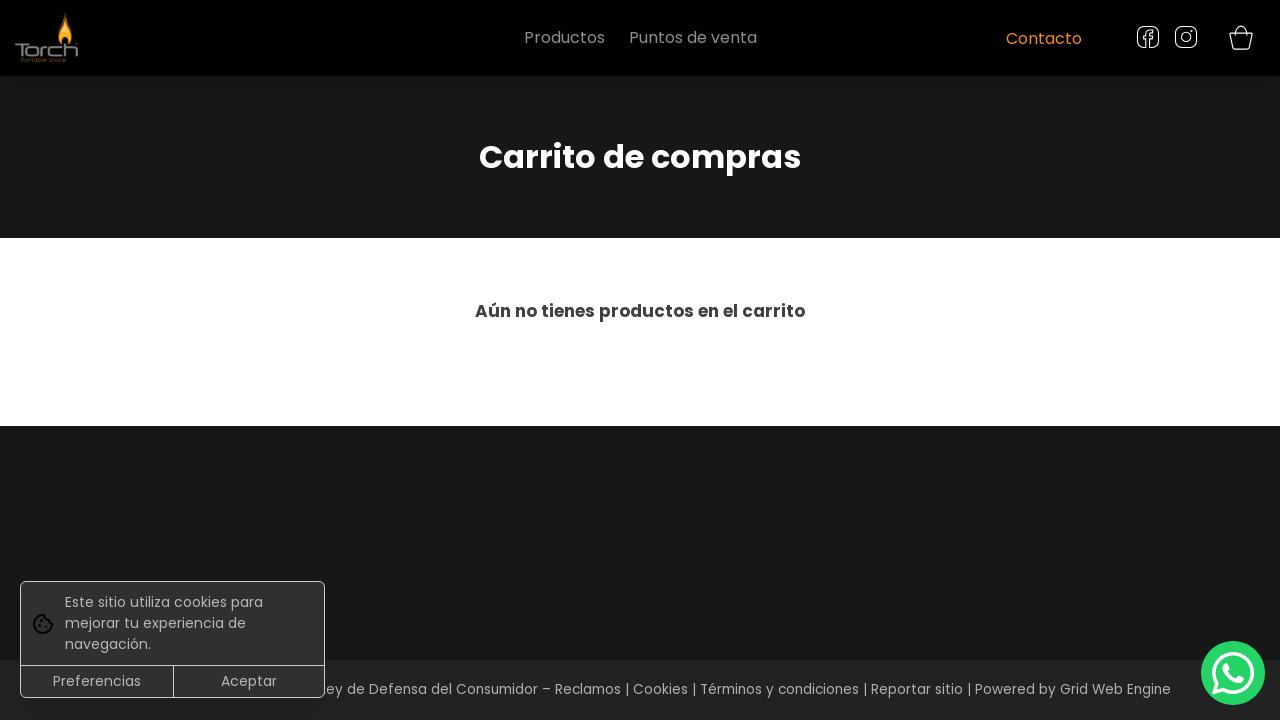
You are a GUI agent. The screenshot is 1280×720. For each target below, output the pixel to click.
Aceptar (249, 681)
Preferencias (97, 681)
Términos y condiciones (779, 689)
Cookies (660, 689)
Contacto (1044, 38)
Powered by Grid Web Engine (1073, 689)
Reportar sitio (917, 689)
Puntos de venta (693, 37)
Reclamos (588, 689)
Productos (564, 37)
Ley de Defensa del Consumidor (429, 689)
